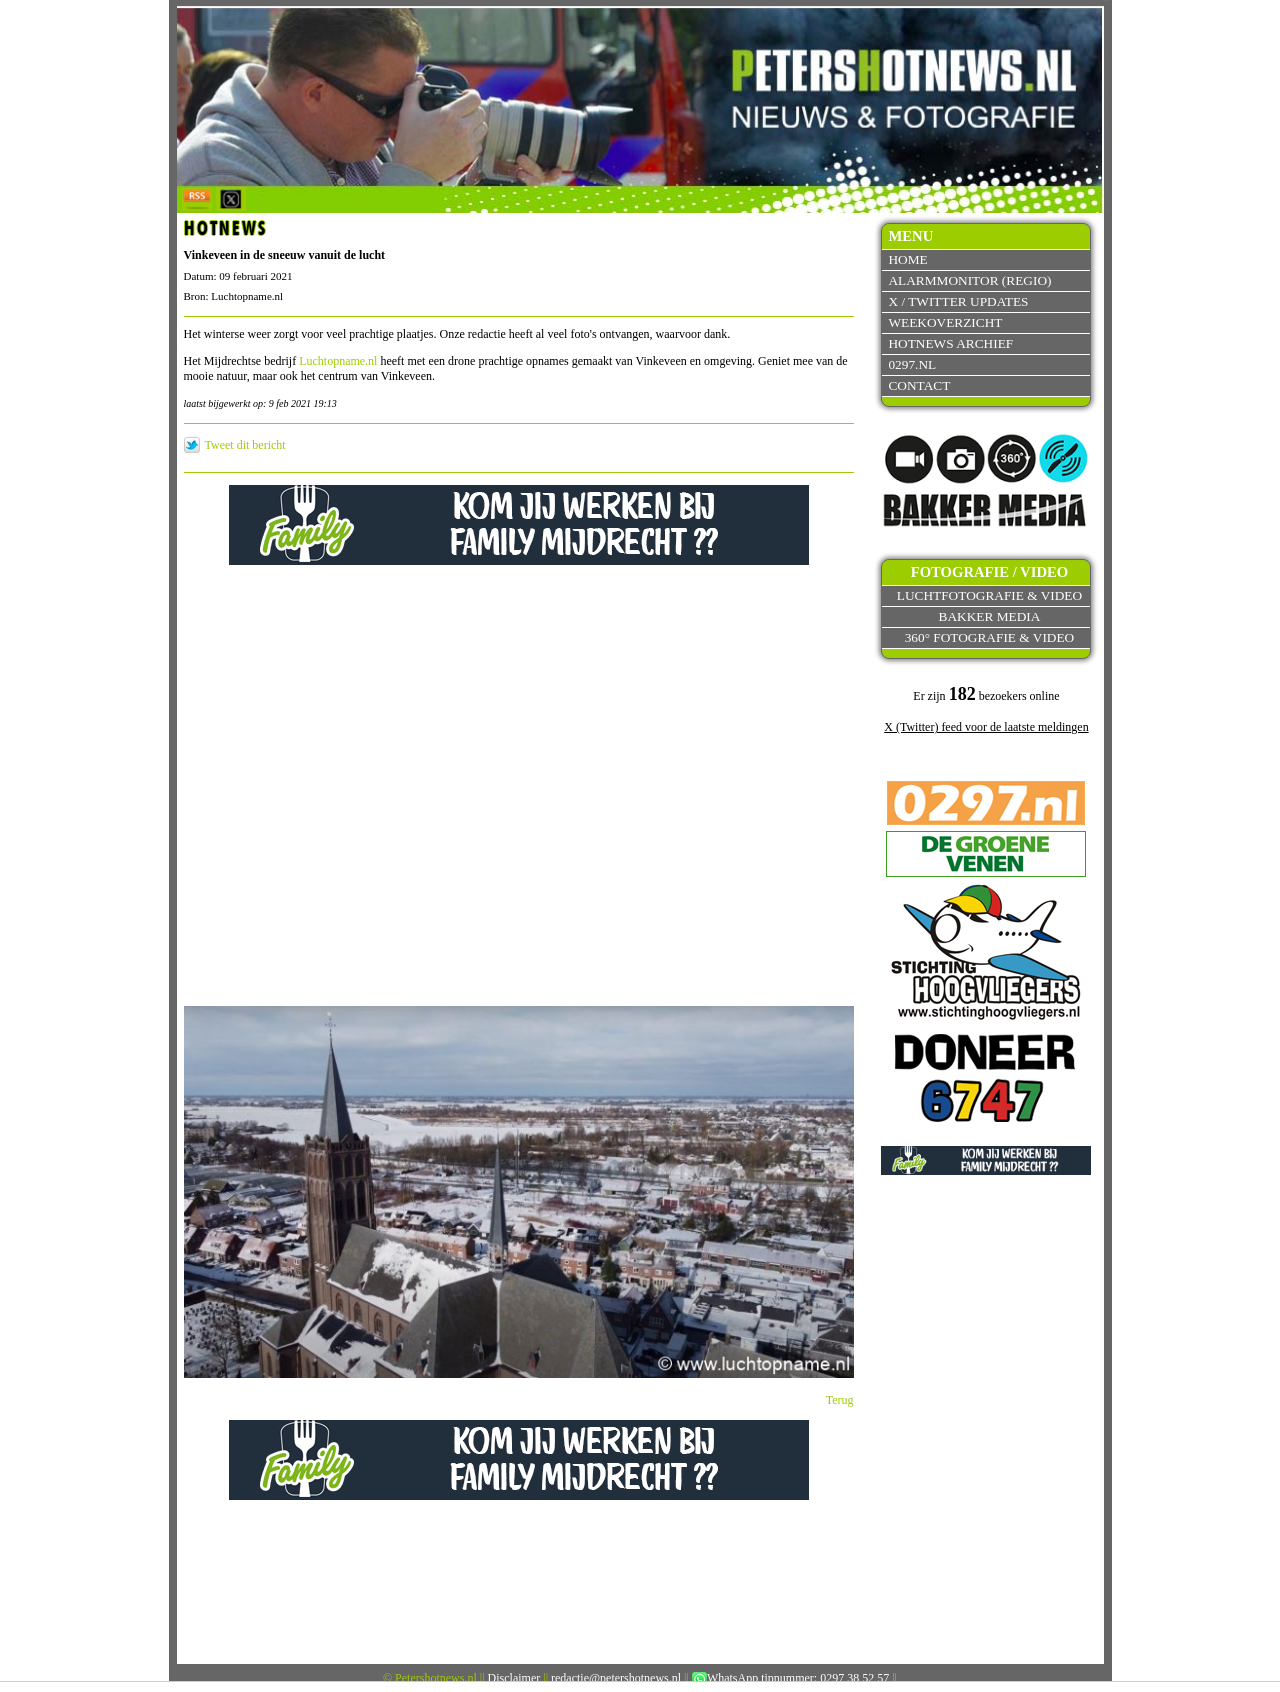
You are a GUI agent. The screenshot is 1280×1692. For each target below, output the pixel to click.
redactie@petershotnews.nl (616, 1678)
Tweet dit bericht (245, 445)
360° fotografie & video (990, 637)
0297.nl (912, 364)
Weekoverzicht (945, 322)
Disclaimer (514, 1678)
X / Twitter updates (958, 301)
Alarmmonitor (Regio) (969, 280)
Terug (840, 1400)
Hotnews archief (950, 343)
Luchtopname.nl (338, 361)
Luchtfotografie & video (989, 595)
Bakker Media (990, 616)
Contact (919, 385)
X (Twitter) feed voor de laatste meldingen (986, 727)
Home (907, 259)
